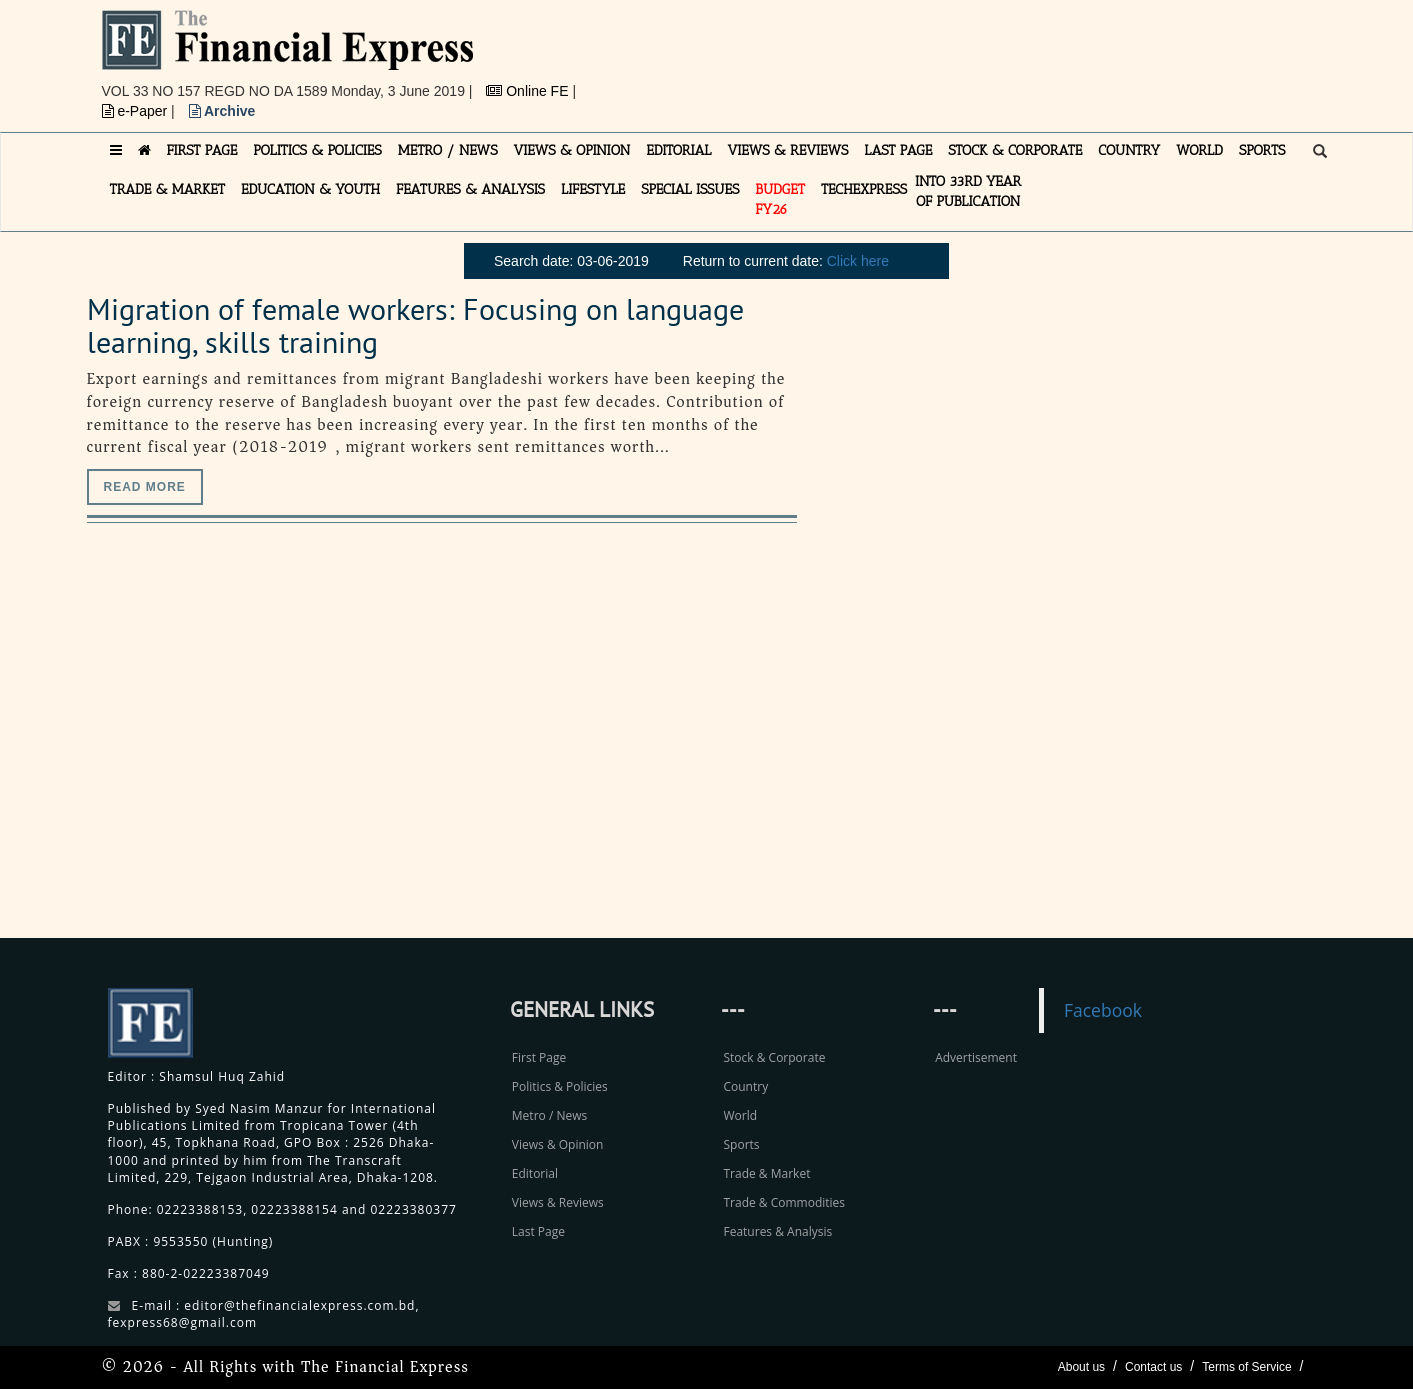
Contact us (1153, 1367)
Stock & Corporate (774, 1057)
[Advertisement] (982, 55)
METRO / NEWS (448, 150)
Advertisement (976, 1057)
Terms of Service (1246, 1367)
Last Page (538, 1231)
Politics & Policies (560, 1086)
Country (745, 1086)
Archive (222, 111)
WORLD (1199, 150)
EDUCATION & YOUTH (310, 189)
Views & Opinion (558, 1144)
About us (1081, 1367)
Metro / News (549, 1115)
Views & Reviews (558, 1202)
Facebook (1103, 1010)
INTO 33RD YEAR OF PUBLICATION (968, 191)
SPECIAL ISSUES (690, 189)
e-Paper (137, 111)
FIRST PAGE (202, 150)
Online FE (529, 91)
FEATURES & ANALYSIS (470, 189)
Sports (741, 1144)
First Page (539, 1057)
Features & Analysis (777, 1231)
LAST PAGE (898, 150)
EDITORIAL (678, 150)
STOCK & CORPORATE (1015, 150)
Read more (145, 487)
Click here (858, 261)
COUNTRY (1129, 150)
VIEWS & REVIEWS (787, 150)
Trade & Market (766, 1173)
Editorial (535, 1173)
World (740, 1115)
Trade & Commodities (784, 1202)
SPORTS (1262, 150)
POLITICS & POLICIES (317, 150)
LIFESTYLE (593, 189)
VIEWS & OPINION (572, 150)
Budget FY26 (780, 199)
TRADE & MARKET (168, 189)
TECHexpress (864, 189)
